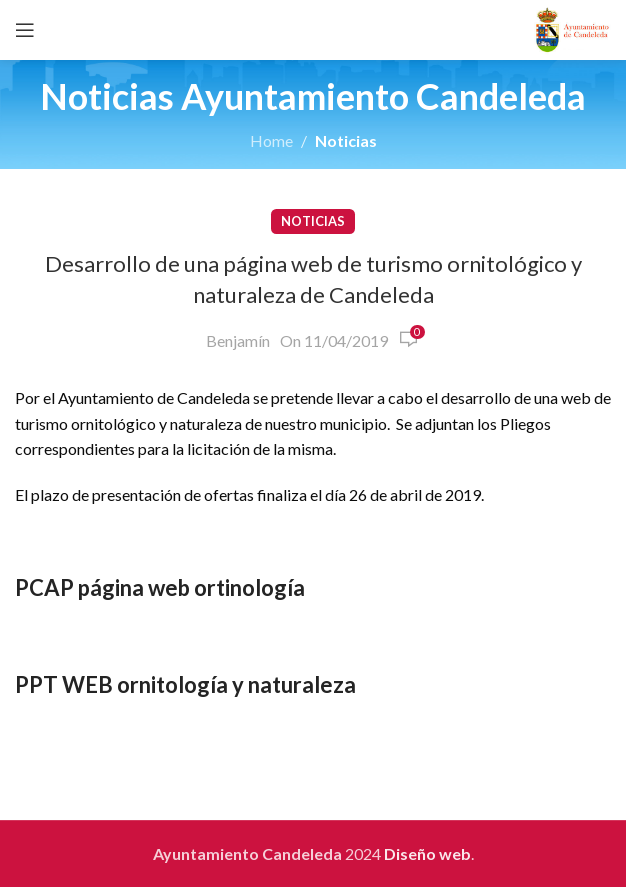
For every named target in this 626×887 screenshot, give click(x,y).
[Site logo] (572, 27)
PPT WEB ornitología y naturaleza (185, 684)
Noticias (346, 140)
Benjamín (238, 340)
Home (271, 140)
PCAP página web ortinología (160, 587)
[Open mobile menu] (25, 30)
